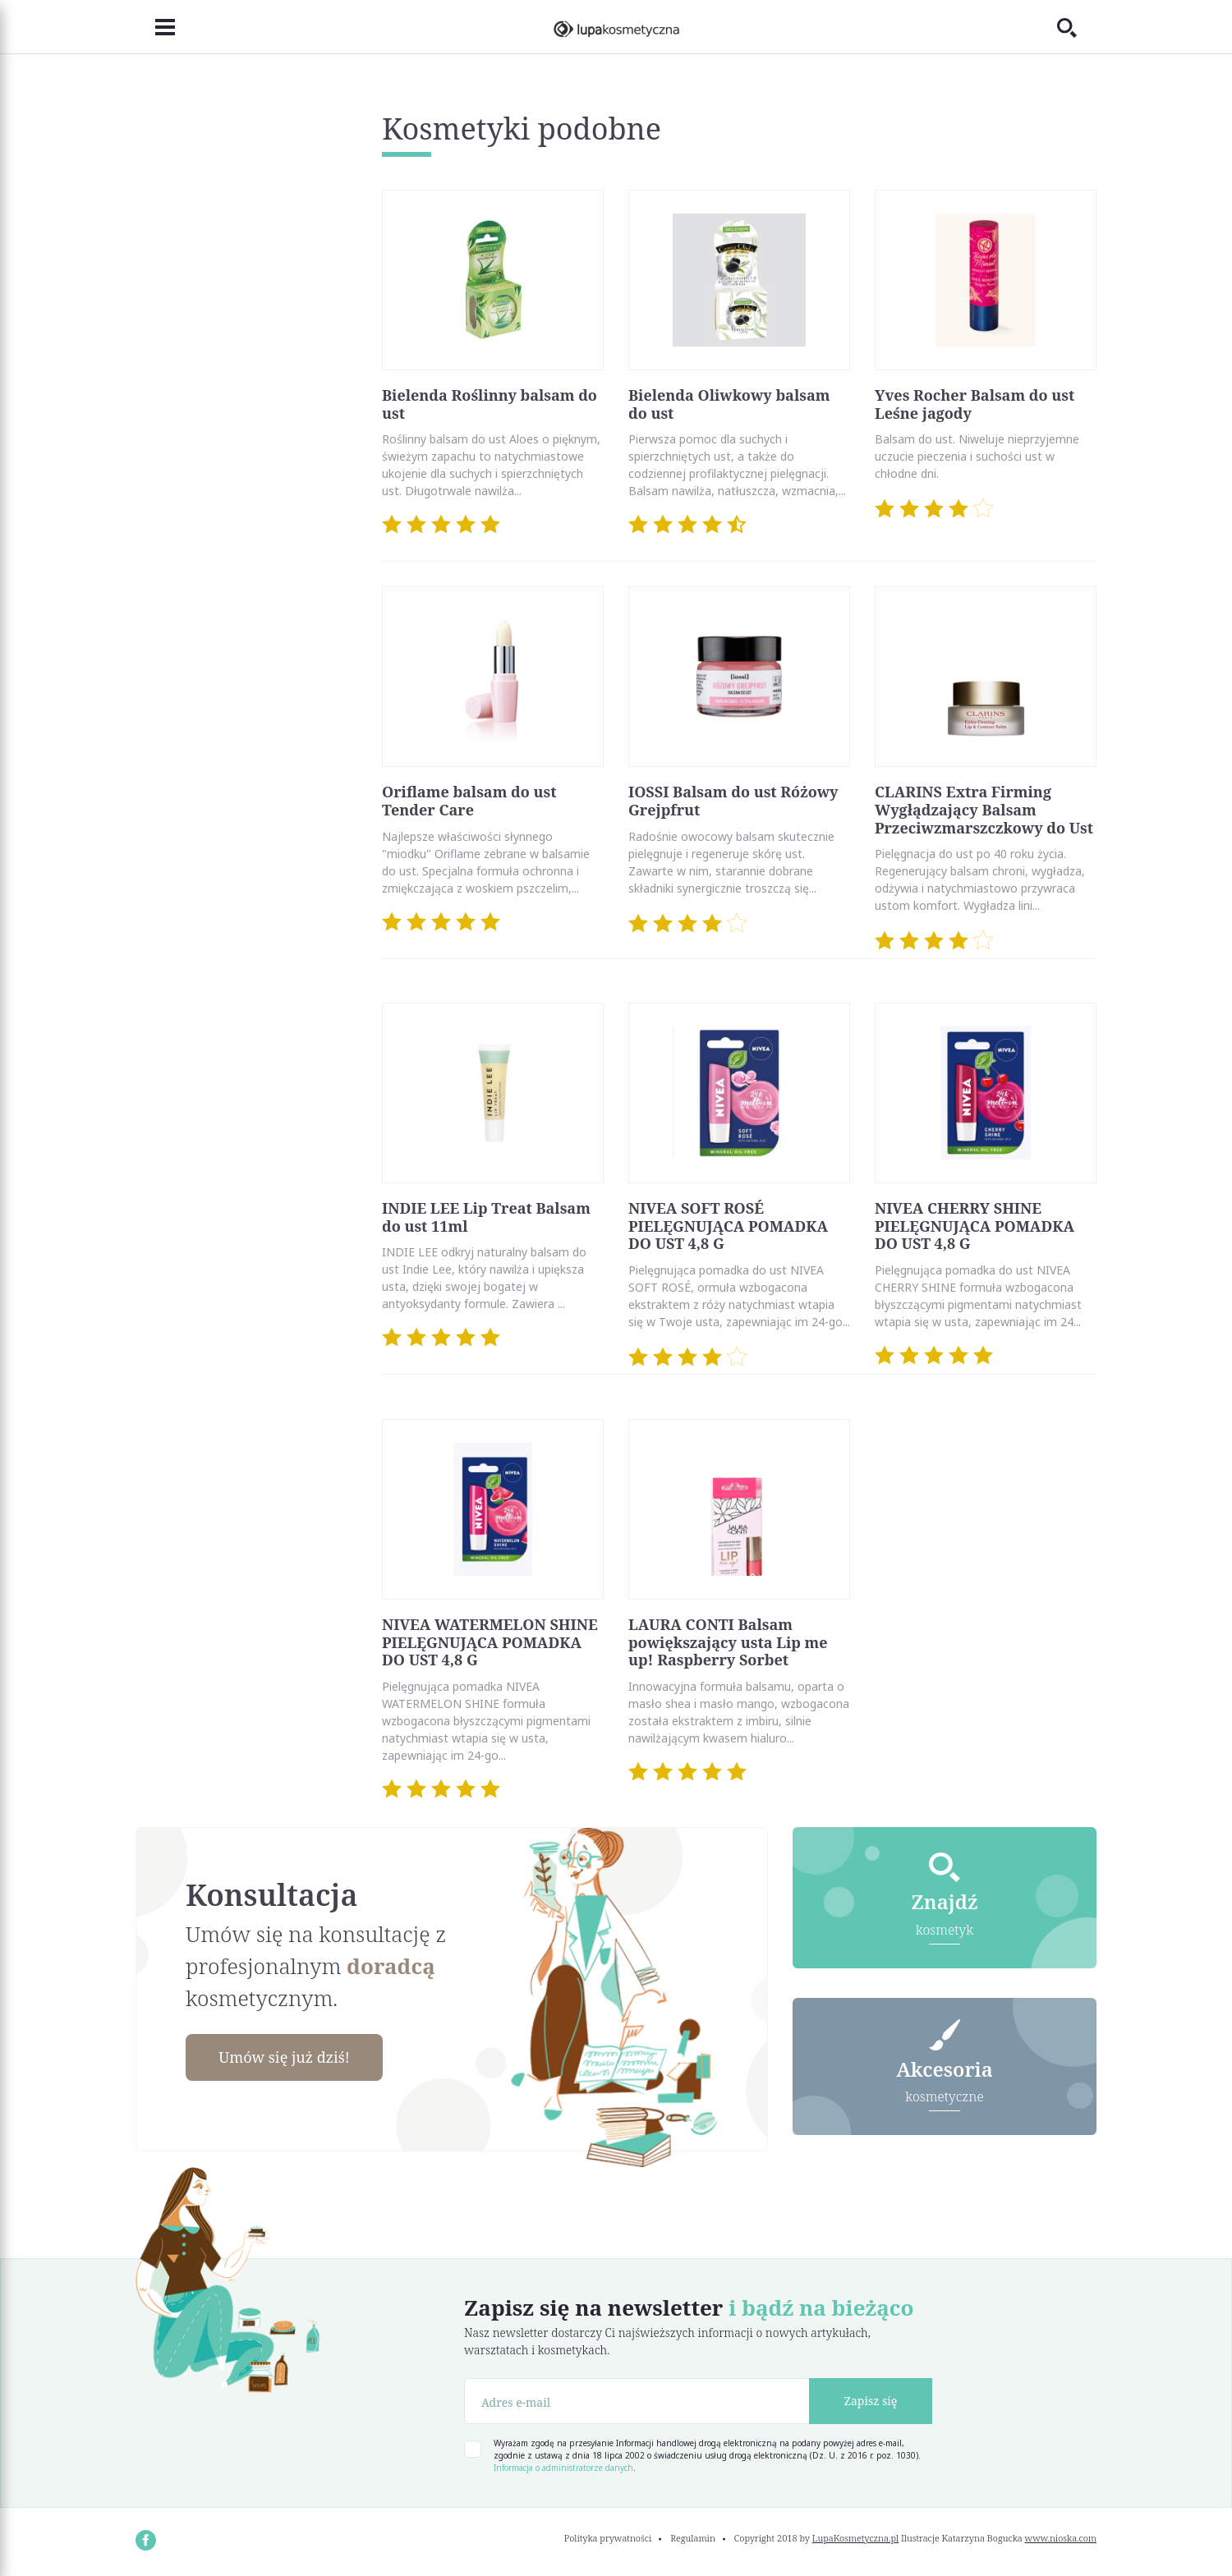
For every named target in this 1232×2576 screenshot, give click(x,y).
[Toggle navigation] (155, 27)
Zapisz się (871, 2400)
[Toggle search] (1076, 27)
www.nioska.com (1060, 2538)
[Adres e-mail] (637, 2401)
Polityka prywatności (608, 2538)
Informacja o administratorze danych (563, 2467)
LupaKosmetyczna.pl (855, 2538)
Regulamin (692, 2538)
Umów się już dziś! (284, 2057)
